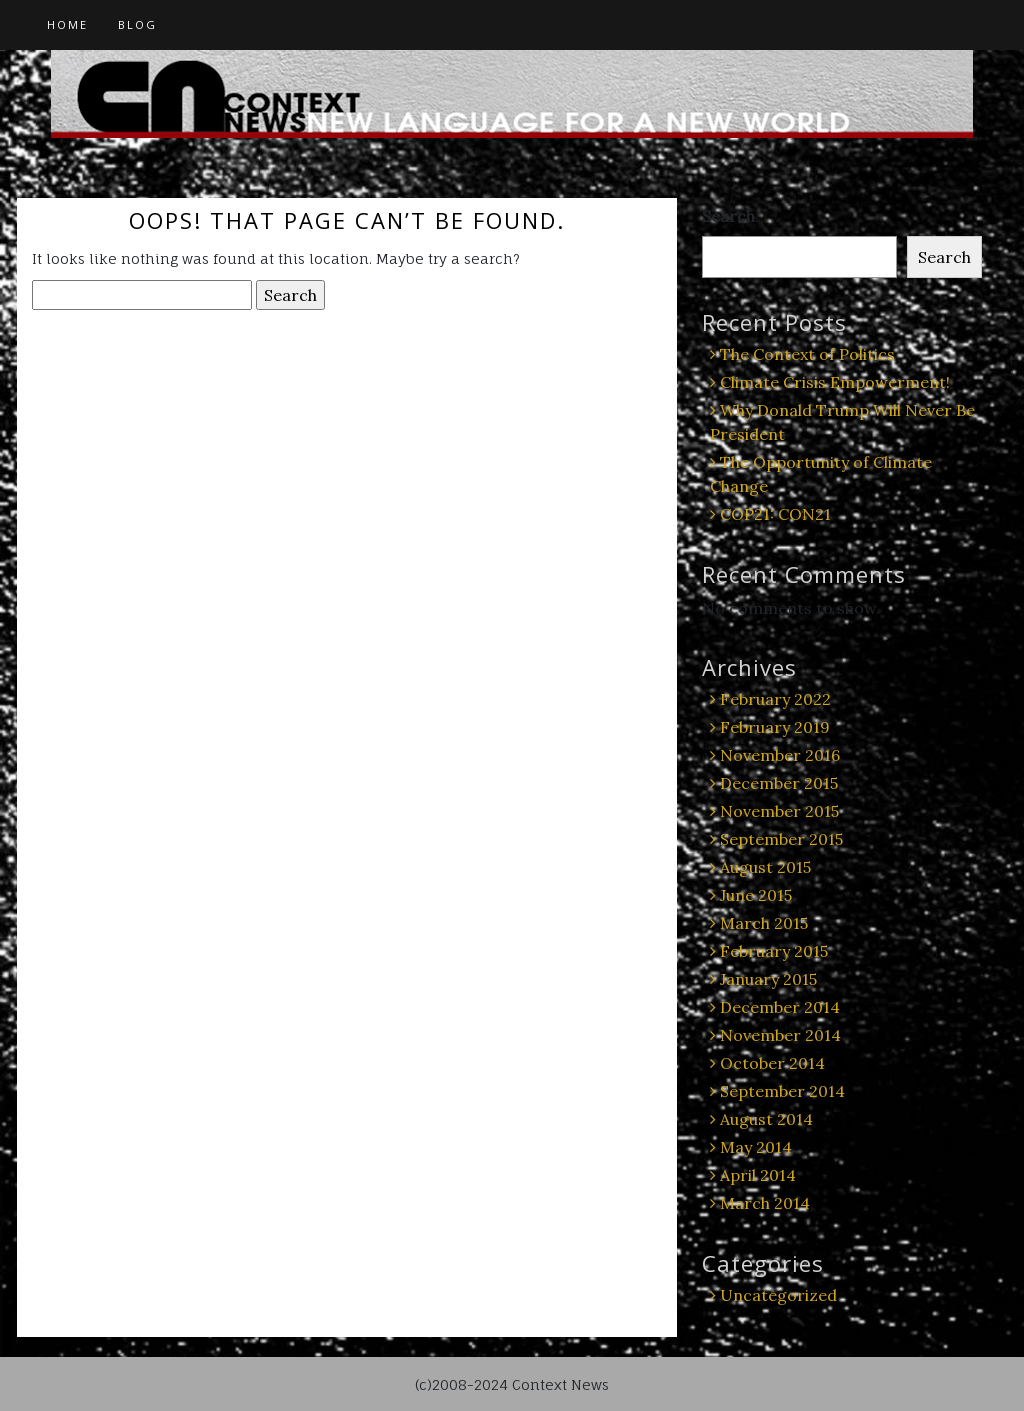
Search (728, 216)
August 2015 (765, 867)
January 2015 (768, 979)
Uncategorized (778, 1295)
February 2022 (775, 699)
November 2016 (780, 755)
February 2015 (774, 951)
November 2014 (780, 1035)
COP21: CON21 (775, 514)
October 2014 (772, 1063)
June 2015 (756, 895)
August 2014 (766, 1119)
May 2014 (756, 1147)
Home (67, 24)
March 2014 (765, 1203)
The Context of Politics (807, 354)
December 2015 (779, 783)
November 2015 (779, 811)
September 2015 (781, 839)
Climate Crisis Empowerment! (835, 382)
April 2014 (758, 1175)
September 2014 (782, 1091)
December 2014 (780, 1007)
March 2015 (764, 923)
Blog (137, 24)
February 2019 (775, 727)
